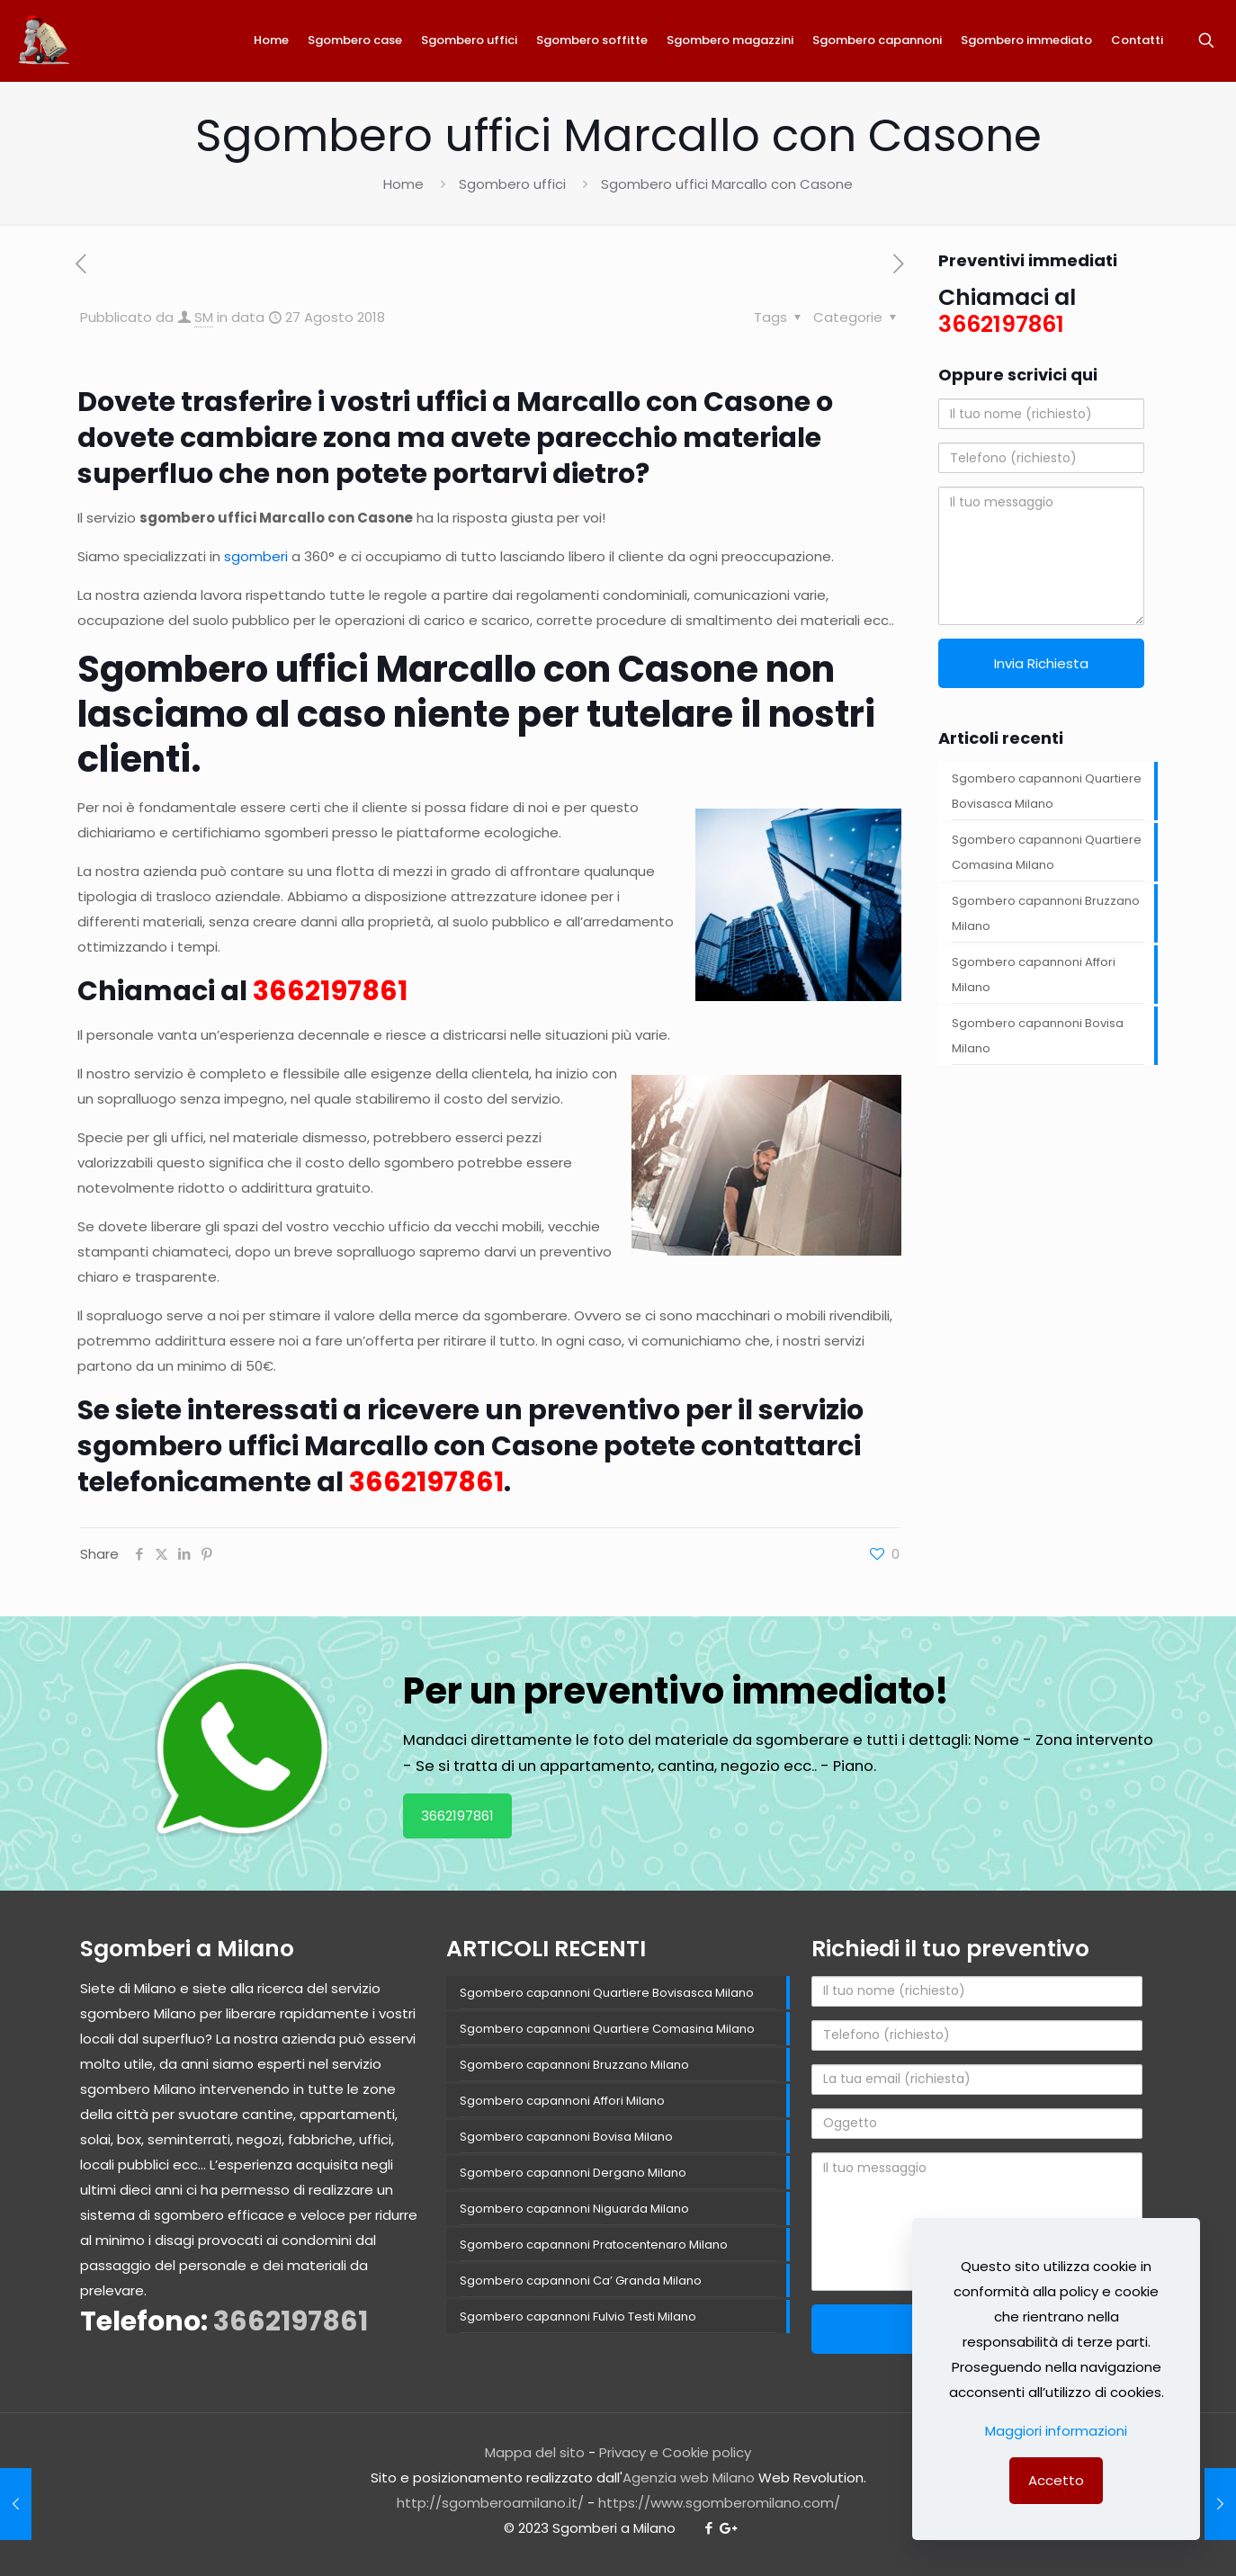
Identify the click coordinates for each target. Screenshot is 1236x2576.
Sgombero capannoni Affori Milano (1033, 974)
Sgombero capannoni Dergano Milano (573, 2172)
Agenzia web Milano (688, 2477)
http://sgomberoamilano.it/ (490, 2502)
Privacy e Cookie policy (675, 2452)
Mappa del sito (535, 2452)
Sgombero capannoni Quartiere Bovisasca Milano (1047, 791)
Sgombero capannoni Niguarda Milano (574, 2208)
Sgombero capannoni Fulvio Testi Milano (578, 2316)
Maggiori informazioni (1056, 2430)
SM (203, 317)
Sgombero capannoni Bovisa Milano (1038, 1036)
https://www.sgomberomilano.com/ (719, 2502)
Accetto (1056, 2480)
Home (403, 183)
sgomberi (256, 556)
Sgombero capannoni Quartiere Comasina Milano (1047, 852)
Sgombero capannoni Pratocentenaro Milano (594, 2244)
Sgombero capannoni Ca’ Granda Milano (581, 2280)
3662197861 (457, 1815)
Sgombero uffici (512, 183)
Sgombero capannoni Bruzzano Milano (1046, 913)
